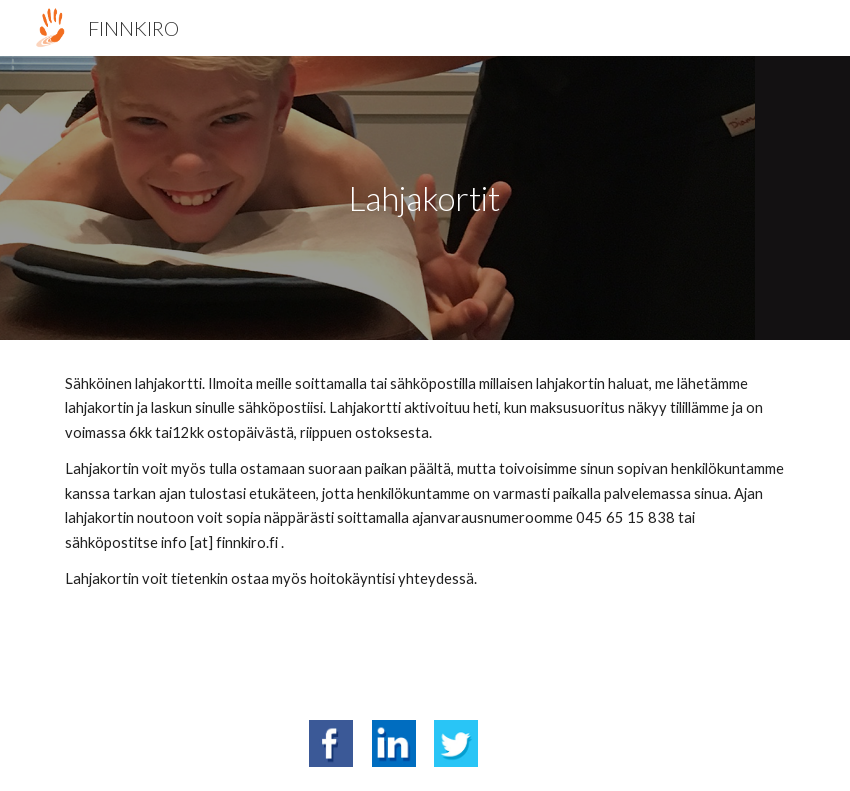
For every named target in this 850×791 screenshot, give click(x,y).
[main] (425, 198)
